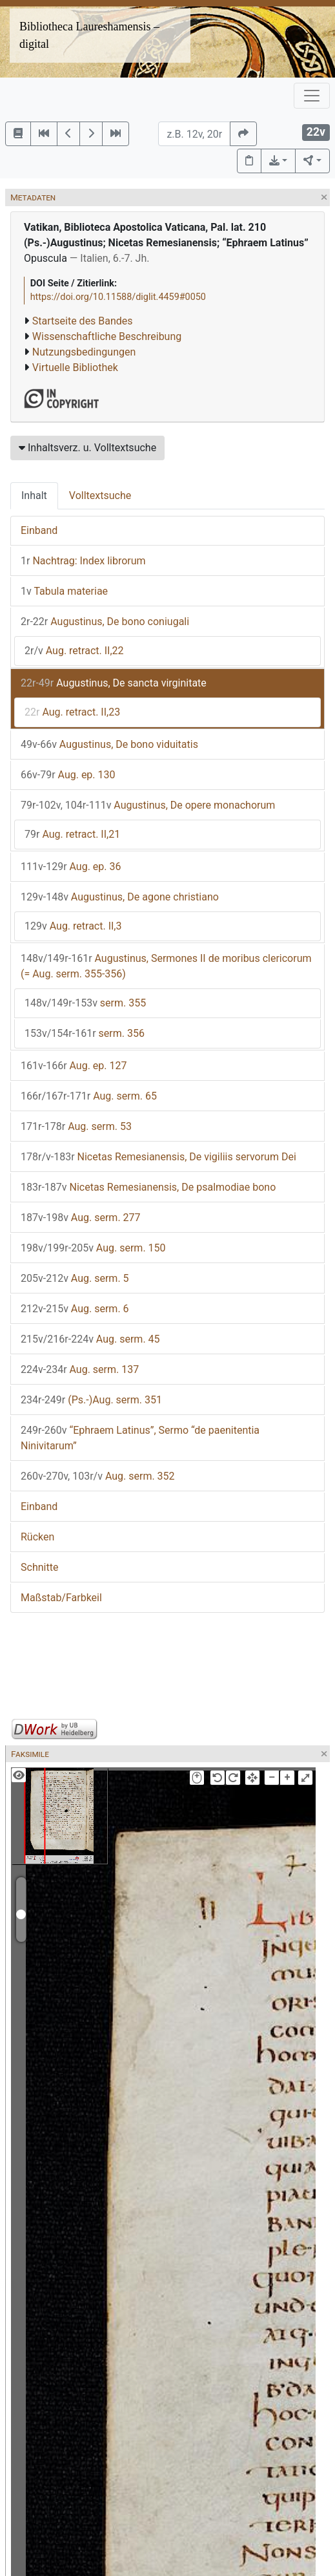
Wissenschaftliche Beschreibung (106, 336)
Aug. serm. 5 (75, 1278)
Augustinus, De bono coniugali (105, 621)
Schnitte (39, 1567)
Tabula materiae (64, 591)
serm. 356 (85, 1033)
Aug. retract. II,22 (74, 650)
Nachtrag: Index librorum (83, 561)
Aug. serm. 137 (80, 1369)
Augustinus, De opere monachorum (148, 805)
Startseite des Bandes (82, 321)
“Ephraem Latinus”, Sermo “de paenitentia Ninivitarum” (140, 1438)
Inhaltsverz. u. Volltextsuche (87, 448)
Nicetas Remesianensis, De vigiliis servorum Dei (158, 1157)
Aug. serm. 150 (93, 1248)
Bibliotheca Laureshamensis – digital (89, 35)
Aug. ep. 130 (68, 775)
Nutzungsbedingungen (84, 352)
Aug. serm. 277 (81, 1217)
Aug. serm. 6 (75, 1309)
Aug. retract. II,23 (72, 712)
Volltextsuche (100, 495)
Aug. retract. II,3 (73, 926)
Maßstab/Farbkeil (61, 1597)
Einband (39, 530)
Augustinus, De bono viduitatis (109, 744)
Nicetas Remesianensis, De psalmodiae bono (148, 1187)
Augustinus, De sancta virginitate (114, 683)
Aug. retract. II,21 (72, 834)
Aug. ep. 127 (74, 1065)
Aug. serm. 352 (98, 1476)
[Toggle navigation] (312, 96)
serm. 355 (85, 1003)
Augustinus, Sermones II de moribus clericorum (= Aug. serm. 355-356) (166, 966)
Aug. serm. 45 (90, 1339)
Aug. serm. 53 (76, 1126)
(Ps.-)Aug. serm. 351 (91, 1400)
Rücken (37, 1537)
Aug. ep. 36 (71, 866)
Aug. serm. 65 (89, 1096)
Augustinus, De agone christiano (120, 897)
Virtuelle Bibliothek (75, 367)
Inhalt (34, 495)
